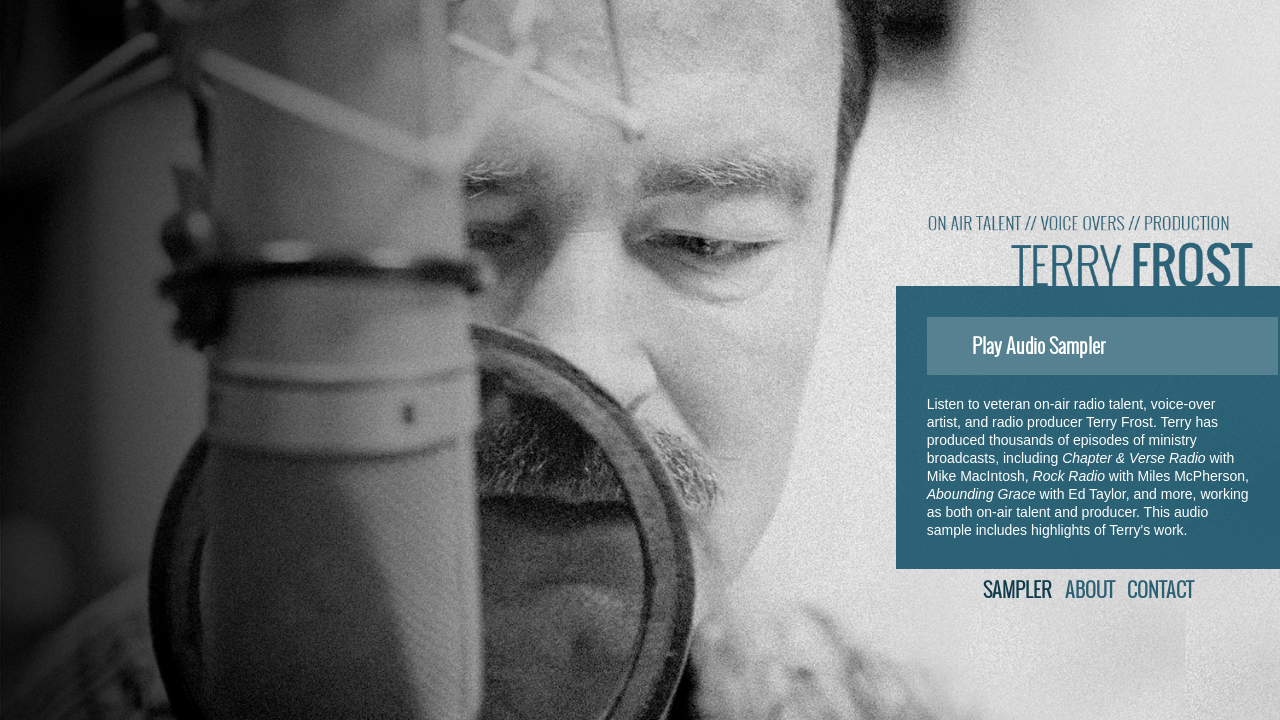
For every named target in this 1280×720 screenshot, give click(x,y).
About (1089, 590)
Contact (1160, 590)
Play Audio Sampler (1021, 346)
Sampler (1017, 590)
